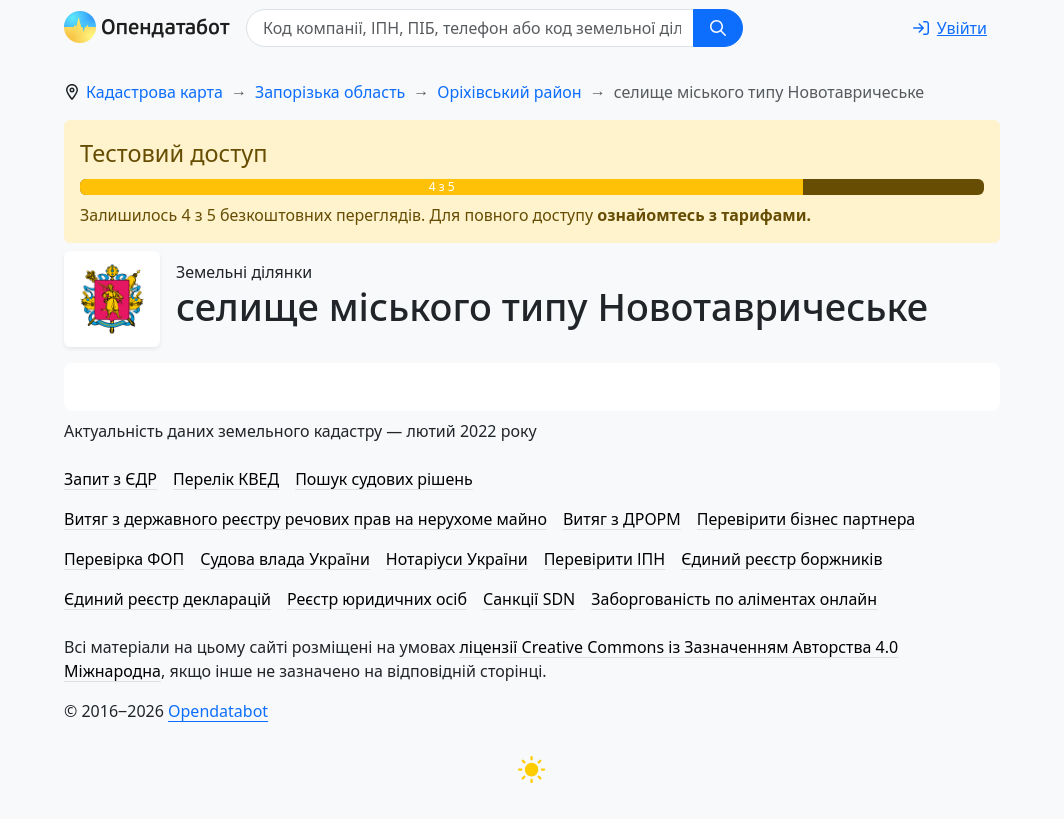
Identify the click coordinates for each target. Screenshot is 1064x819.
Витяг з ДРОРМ (622, 519)
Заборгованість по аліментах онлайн (734, 599)
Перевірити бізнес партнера (806, 519)
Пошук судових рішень (384, 479)
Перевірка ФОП (124, 559)
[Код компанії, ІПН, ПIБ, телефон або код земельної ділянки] (470, 28)
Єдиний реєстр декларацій (167, 599)
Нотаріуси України (457, 559)
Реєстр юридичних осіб (377, 599)
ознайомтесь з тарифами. (704, 215)
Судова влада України (285, 559)
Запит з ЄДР (110, 479)
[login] (950, 28)
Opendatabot (218, 711)
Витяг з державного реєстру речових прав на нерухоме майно (305, 519)
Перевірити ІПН (605, 559)
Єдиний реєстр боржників (781, 559)
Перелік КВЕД (226, 479)
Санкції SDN (529, 599)
